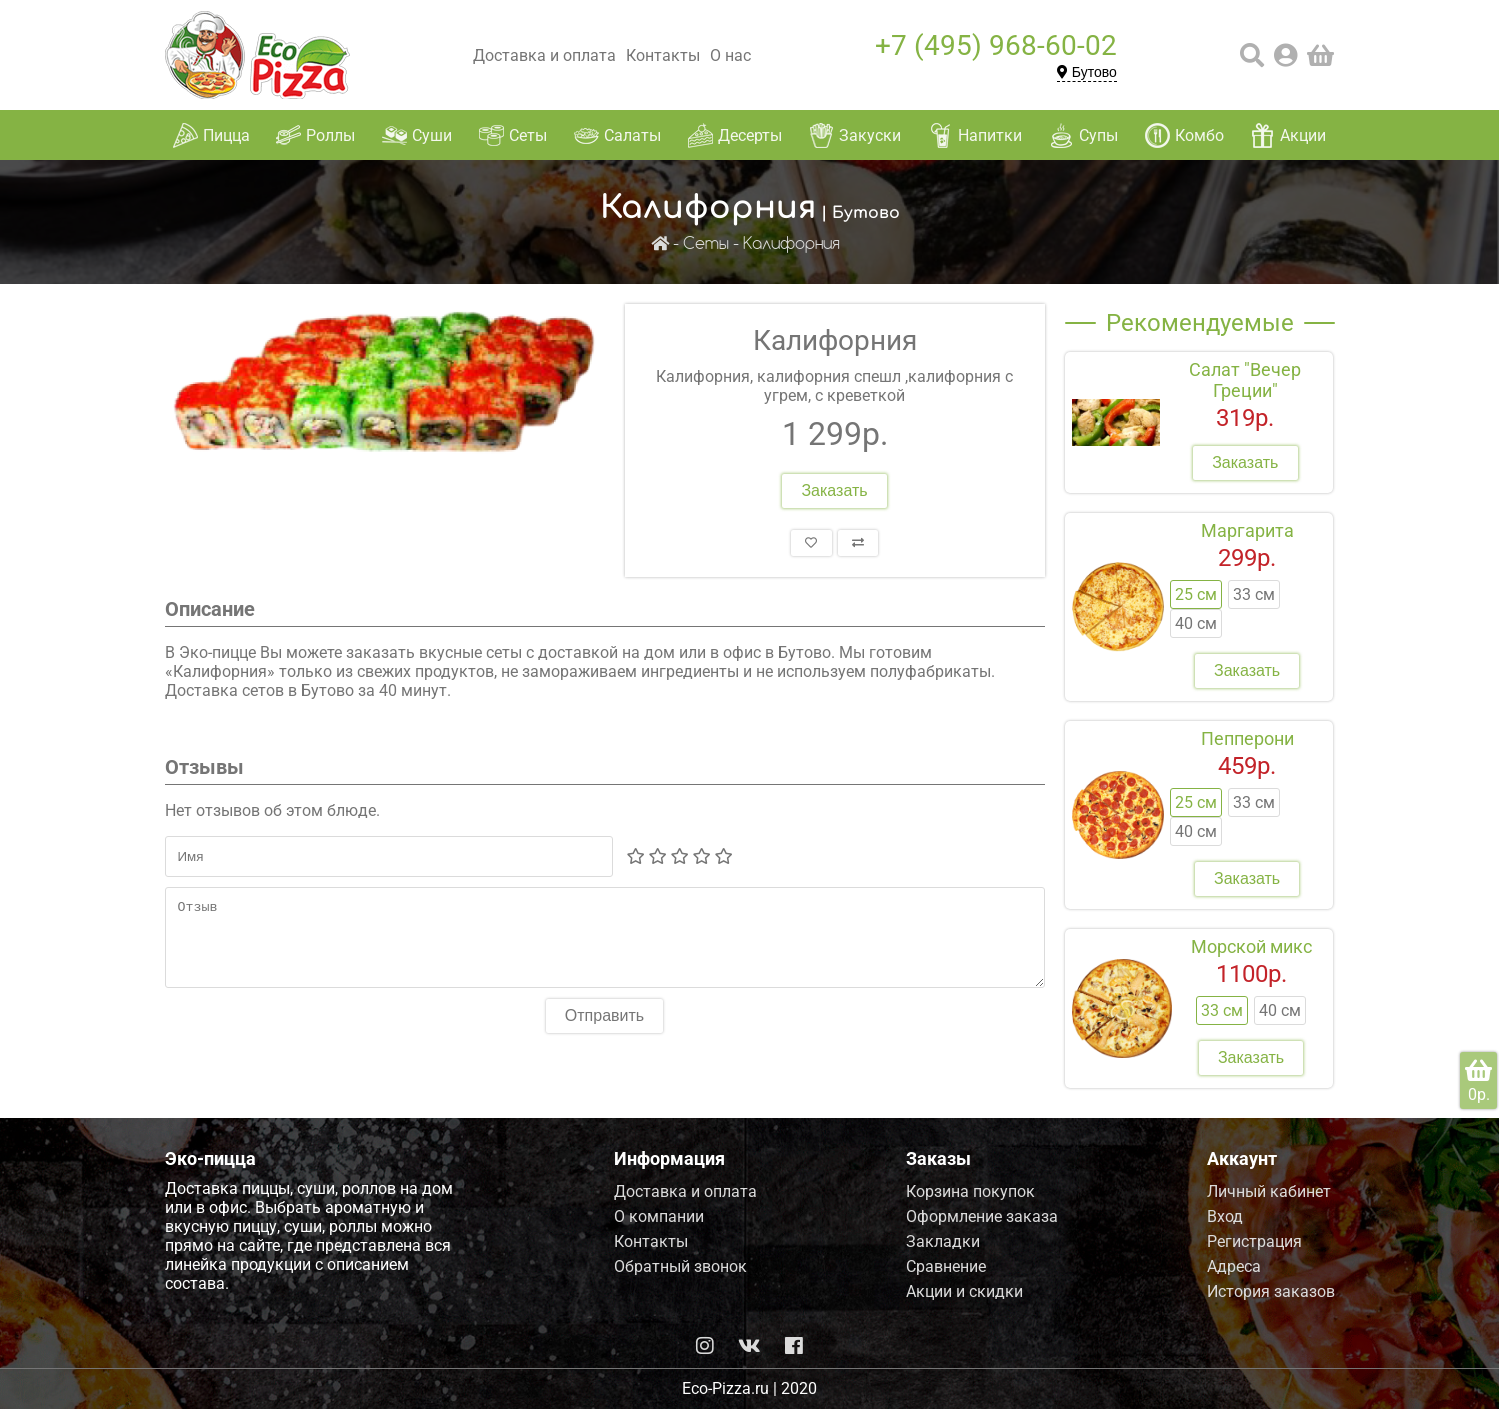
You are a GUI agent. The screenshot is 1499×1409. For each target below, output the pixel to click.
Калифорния (791, 244)
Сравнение (946, 1266)
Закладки (943, 1241)
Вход (1225, 1216)
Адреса (1234, 1266)
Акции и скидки (964, 1291)
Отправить (604, 1030)
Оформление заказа (982, 1216)
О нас (730, 55)
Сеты (706, 244)
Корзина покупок (970, 1191)
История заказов (1271, 1291)
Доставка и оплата (544, 55)
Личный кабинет (1269, 1191)
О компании (659, 1216)
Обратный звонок (680, 1266)
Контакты (663, 55)
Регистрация (1254, 1241)
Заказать (834, 490)
